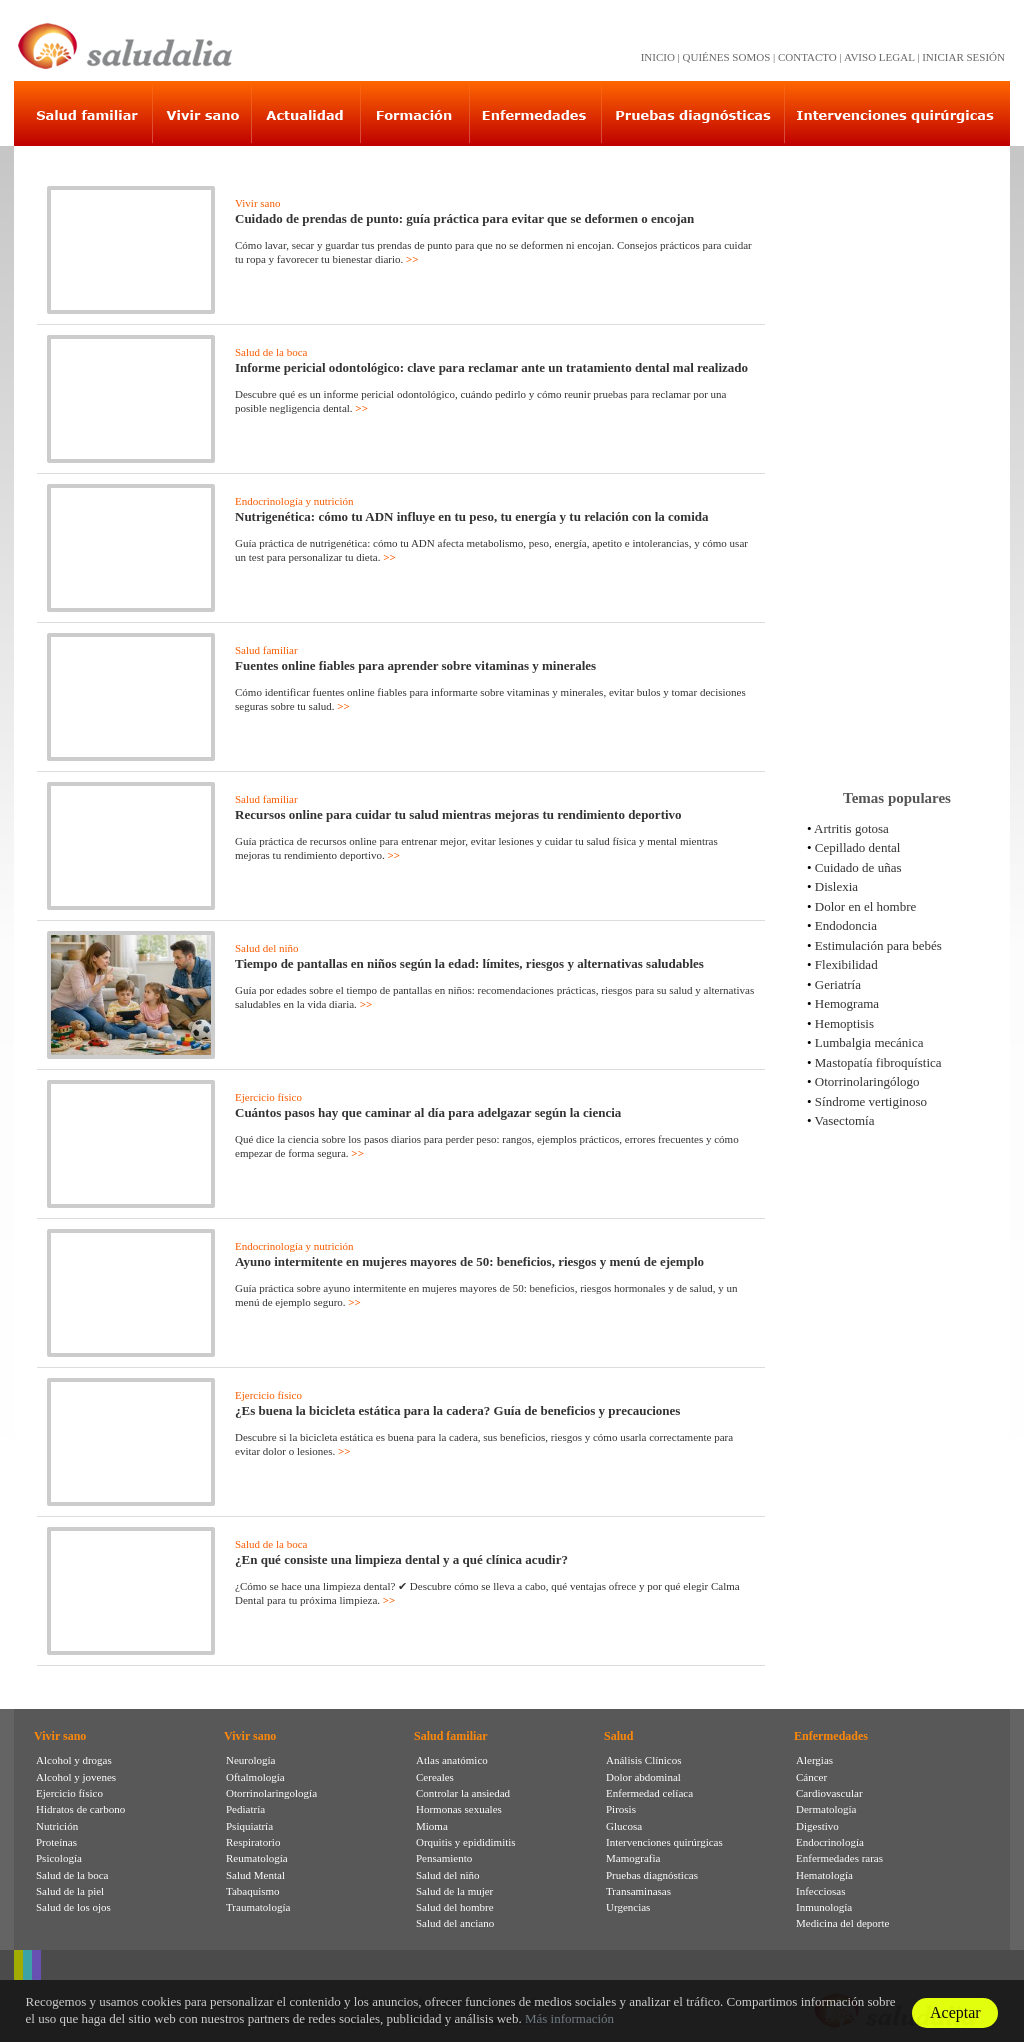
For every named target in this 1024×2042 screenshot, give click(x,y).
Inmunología (824, 1907)
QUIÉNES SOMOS (727, 57)
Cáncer (811, 1777)
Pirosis (621, 1809)
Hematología (824, 1875)
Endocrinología (830, 1842)
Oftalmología (255, 1777)
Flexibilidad (846, 964)
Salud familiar (266, 650)
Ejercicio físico (268, 1097)
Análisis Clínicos (643, 1760)
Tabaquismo (253, 1891)
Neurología (250, 1760)
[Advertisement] (897, 459)
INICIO (658, 57)
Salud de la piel (70, 1891)
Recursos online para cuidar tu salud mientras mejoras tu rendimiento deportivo (458, 814)
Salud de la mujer (454, 1891)
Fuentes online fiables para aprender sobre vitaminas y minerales (415, 665)
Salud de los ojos (73, 1907)
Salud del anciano (455, 1923)
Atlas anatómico (452, 1760)
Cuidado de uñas (858, 867)
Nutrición (57, 1826)
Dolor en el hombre (865, 906)
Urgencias (628, 1907)
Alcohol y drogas (74, 1760)
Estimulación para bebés (878, 945)
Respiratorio (253, 1842)
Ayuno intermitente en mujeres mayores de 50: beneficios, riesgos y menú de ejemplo (469, 1261)
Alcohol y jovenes (76, 1777)
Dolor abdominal (643, 1777)
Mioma (432, 1826)
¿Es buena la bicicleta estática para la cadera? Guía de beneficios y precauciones (457, 1410)
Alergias (814, 1760)
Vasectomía (845, 1120)
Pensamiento (444, 1858)
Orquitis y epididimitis (466, 1842)
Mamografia (633, 1858)
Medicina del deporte (842, 1923)
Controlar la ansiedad (463, 1793)
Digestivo (817, 1826)
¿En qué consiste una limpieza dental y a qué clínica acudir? (401, 1559)
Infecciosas (820, 1891)
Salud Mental (255, 1875)
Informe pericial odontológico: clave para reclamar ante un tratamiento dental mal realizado (491, 367)
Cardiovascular (829, 1793)
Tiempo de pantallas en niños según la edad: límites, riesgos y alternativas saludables (469, 963)
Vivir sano (257, 203)
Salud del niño (267, 948)
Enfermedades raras (839, 1858)
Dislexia (836, 886)
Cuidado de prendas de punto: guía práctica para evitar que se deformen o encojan (464, 218)
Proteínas (56, 1842)
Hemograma (847, 1003)
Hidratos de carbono (80, 1809)
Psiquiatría (249, 1826)
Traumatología (258, 1907)
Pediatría (245, 1809)
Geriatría (838, 984)
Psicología (59, 1858)
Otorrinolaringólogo (867, 1081)
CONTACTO (807, 57)
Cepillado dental (858, 847)
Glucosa (624, 1826)
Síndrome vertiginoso (871, 1101)
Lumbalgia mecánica (869, 1042)
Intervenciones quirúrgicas (664, 1842)
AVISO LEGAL (879, 57)
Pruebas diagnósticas (652, 1875)
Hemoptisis (844, 1023)
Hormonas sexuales (459, 1809)
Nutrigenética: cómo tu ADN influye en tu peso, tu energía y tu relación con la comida (472, 516)
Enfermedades (831, 1736)
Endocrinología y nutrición (294, 501)
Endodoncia (846, 925)
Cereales (435, 1777)
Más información (569, 2018)
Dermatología (826, 1809)
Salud (618, 1736)
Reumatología (257, 1858)
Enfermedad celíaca (649, 1793)
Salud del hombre (455, 1907)
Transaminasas (638, 1891)
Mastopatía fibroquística (878, 1062)
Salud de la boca (271, 352)
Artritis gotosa (851, 828)
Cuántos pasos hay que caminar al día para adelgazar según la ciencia (428, 1112)
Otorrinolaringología (271, 1793)
